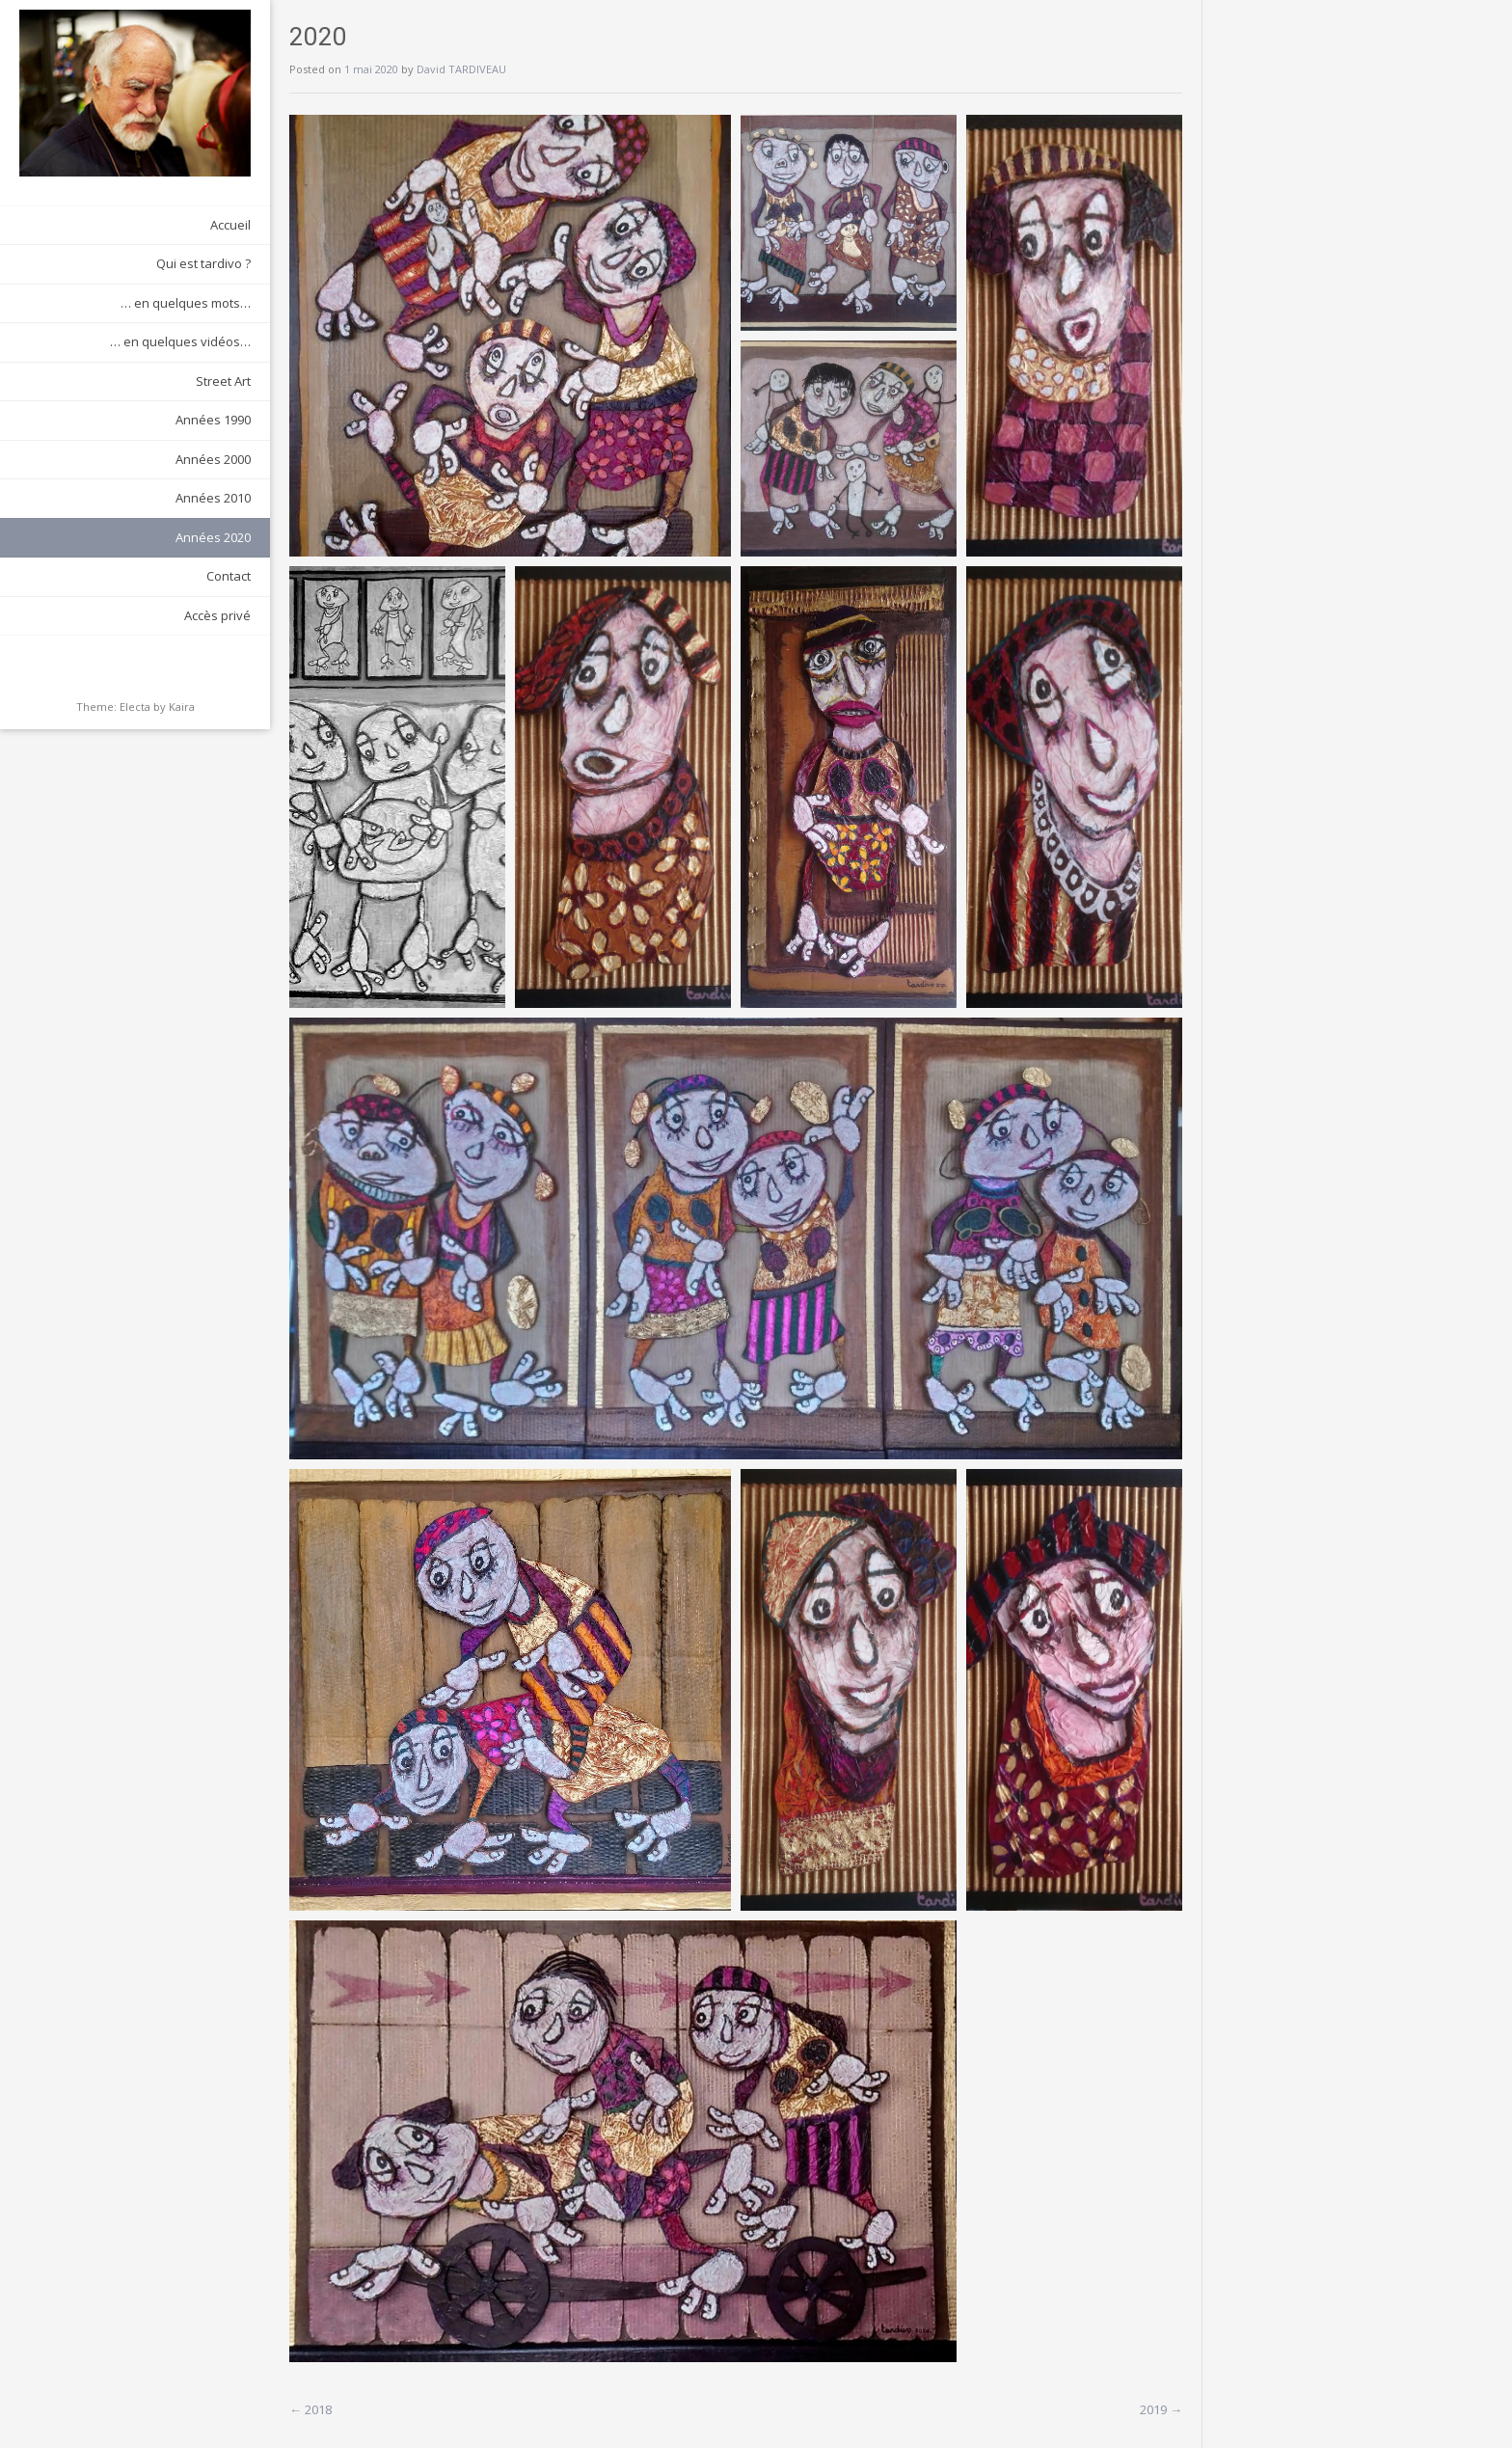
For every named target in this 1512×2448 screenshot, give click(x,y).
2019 (1161, 2409)
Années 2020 (213, 537)
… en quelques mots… (186, 303)
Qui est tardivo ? (203, 263)
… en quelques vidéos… (180, 341)
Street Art (223, 381)
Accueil (230, 224)
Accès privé (217, 615)
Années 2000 (213, 459)
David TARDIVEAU (461, 69)
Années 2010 (213, 497)
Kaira (182, 706)
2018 (310, 2409)
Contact (228, 576)
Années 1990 (213, 419)
